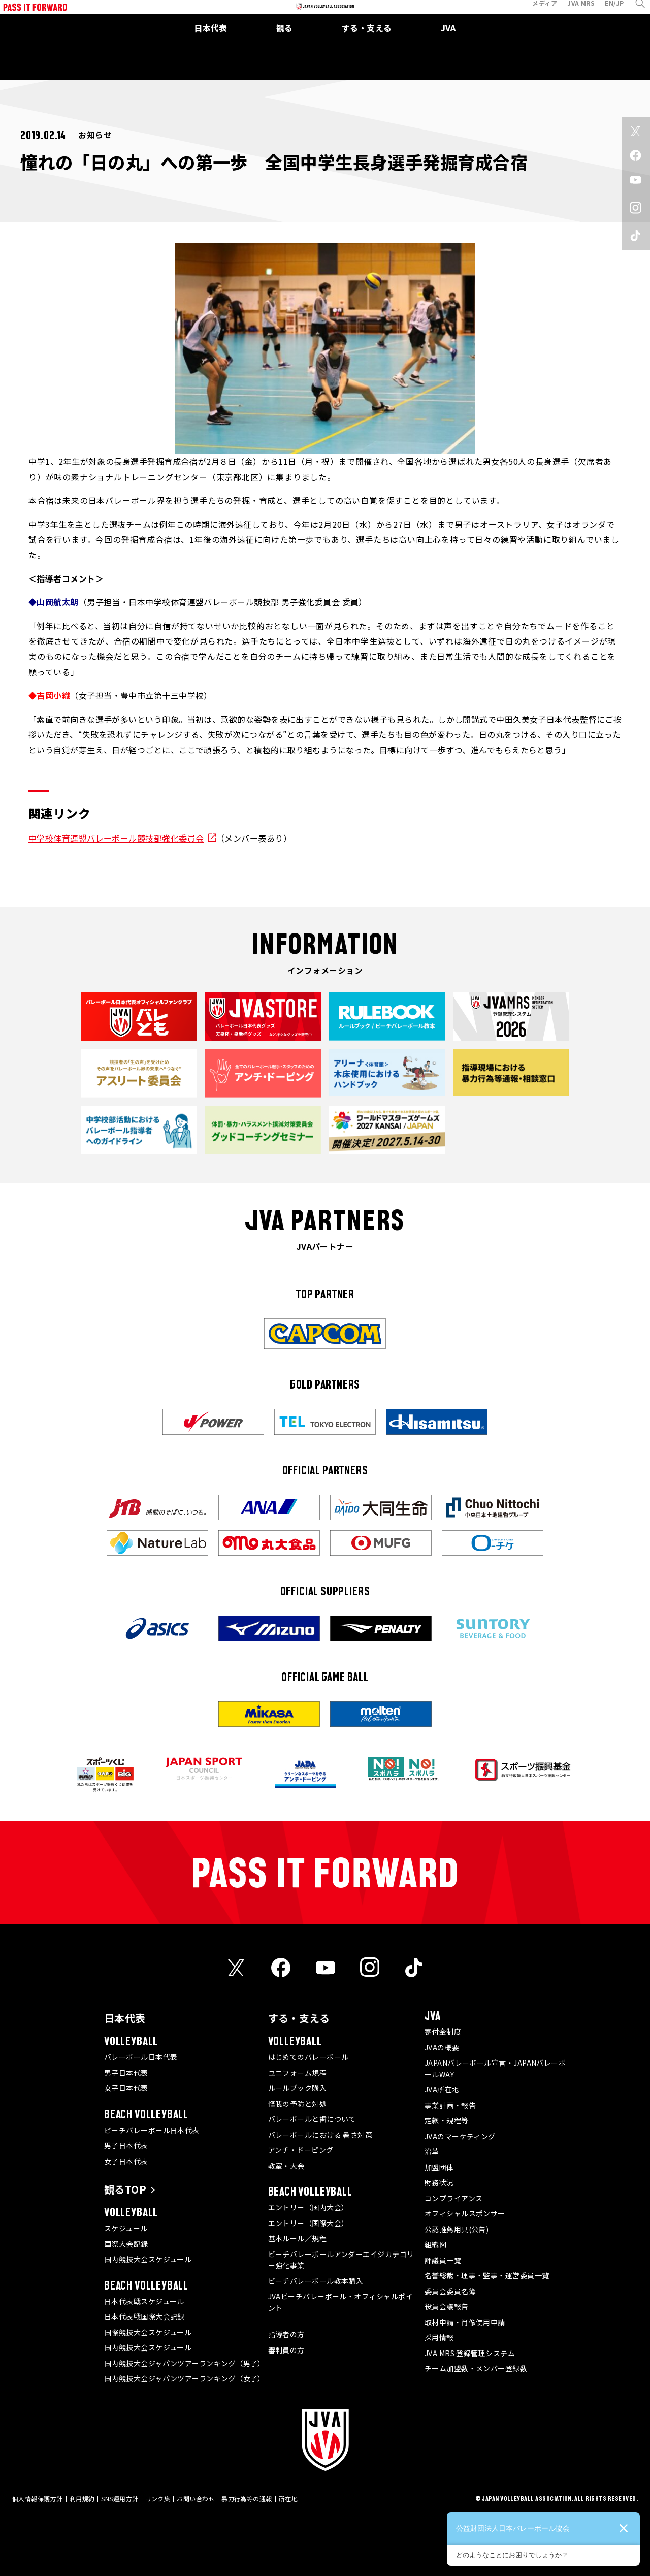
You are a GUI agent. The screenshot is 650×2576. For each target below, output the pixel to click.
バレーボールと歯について (312, 2119)
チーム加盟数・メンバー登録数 (476, 2368)
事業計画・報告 (450, 2105)
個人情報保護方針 (37, 2498)
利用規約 (82, 2498)
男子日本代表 (126, 2073)
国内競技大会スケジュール (147, 2259)
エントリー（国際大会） (308, 2223)
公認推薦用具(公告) (457, 2229)
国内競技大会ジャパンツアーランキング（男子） (184, 2363)
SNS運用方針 (119, 2498)
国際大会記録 (126, 2244)
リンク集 (158, 2498)
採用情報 (439, 2337)
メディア (536, 12)
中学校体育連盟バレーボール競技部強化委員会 (116, 838)
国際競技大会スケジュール (147, 2332)
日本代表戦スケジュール (144, 2301)
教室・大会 (286, 2166)
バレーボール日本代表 (141, 2057)
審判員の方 (286, 2350)
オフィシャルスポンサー (465, 2213)
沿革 (432, 2151)
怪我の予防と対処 (297, 2104)
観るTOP (125, 2189)
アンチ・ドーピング (301, 2150)
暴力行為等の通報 (246, 2498)
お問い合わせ (196, 2498)
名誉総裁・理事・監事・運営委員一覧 (487, 2275)
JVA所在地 (442, 2089)
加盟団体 (439, 2167)
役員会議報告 (447, 2306)
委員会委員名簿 (450, 2291)
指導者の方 (286, 2334)
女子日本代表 (126, 2088)
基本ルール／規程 (297, 2238)
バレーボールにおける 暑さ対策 (320, 2135)
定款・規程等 (447, 2120)
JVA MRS (572, 12)
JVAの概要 (442, 2047)
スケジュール (126, 2228)
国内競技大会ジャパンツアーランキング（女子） (184, 2378)
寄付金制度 (443, 2031)
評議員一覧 (443, 2260)
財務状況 (439, 2182)
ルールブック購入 (297, 2088)
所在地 (288, 2498)
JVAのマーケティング (460, 2136)
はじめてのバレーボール (308, 2057)
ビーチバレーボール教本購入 (316, 2281)
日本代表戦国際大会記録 (144, 2316)
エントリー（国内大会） (308, 2207)
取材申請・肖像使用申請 (465, 2322)
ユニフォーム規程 (297, 2073)
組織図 (435, 2244)
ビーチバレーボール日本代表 (152, 2130)
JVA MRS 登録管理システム (470, 2353)
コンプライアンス (454, 2198)
